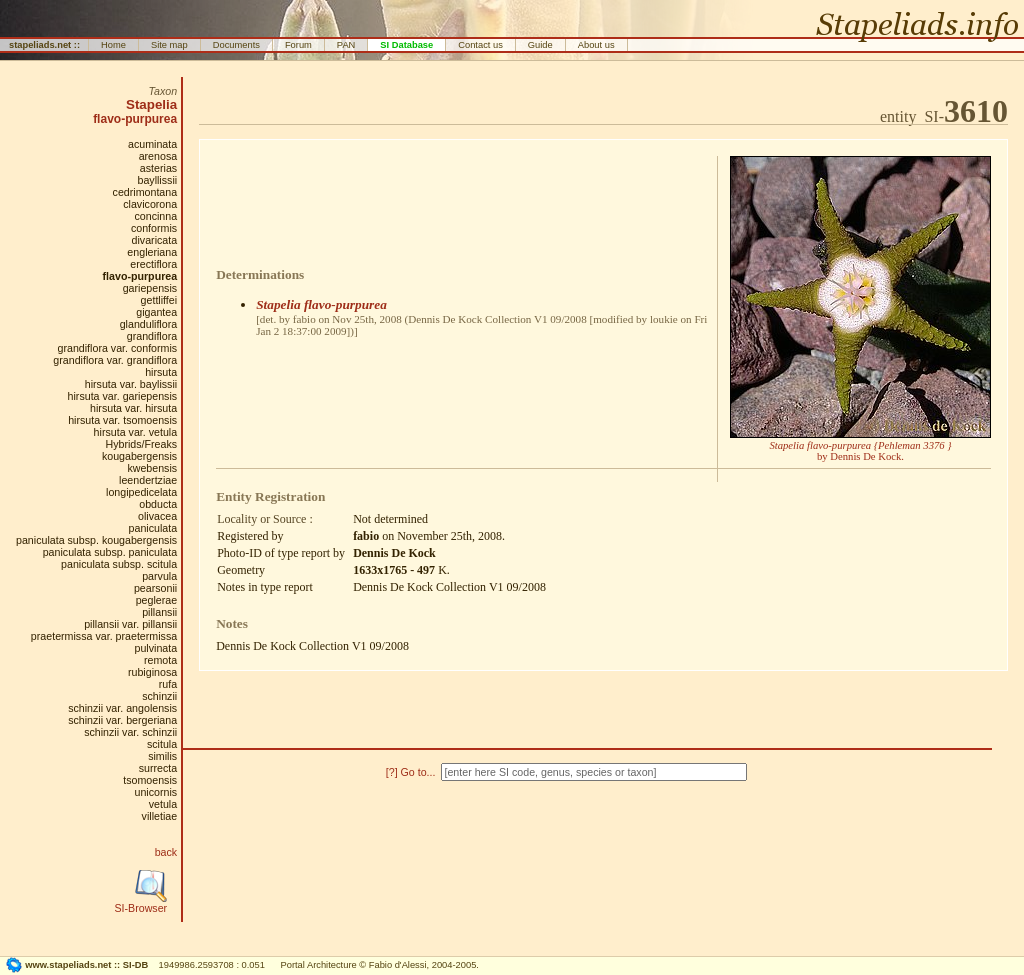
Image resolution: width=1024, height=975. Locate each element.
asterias (158, 168)
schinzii (159, 696)
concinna (155, 216)
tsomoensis (150, 780)
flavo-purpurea (135, 119)
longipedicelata (141, 492)
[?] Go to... (412, 772)
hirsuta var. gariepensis (123, 396)
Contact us (480, 45)
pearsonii (155, 588)
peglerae (156, 600)
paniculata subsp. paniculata (110, 552)
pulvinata (155, 648)
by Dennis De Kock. (860, 451)
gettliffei (159, 300)
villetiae (160, 816)
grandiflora (152, 336)
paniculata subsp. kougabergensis (96, 540)
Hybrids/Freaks (141, 444)
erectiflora (153, 264)
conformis (154, 228)
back (166, 852)
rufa (168, 684)
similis (162, 756)
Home (113, 45)
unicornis (155, 792)
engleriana (152, 252)
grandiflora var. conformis (118, 348)
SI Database (406, 45)
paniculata (153, 528)
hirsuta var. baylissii (131, 384)
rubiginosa (152, 672)
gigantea (156, 312)
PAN (346, 45)
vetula (163, 804)
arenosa (158, 156)
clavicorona (150, 204)
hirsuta (161, 372)
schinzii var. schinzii (130, 732)
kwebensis (152, 468)
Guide (540, 45)
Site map (169, 45)
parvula (159, 576)
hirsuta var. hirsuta (133, 408)
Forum (298, 45)
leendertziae (148, 480)
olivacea (157, 516)
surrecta (158, 768)
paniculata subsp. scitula (119, 564)
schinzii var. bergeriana (122, 720)
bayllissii (157, 180)
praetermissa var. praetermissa (104, 636)
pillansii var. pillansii (130, 624)
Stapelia (151, 104)
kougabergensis (139, 456)
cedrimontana (145, 192)
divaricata (155, 240)
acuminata (152, 144)
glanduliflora (148, 324)
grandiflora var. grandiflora (115, 360)
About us (596, 45)
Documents (236, 45)
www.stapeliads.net (68, 965)
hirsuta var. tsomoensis (122, 420)
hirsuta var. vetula (136, 432)
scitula (162, 744)
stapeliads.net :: (44, 45)
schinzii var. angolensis (122, 708)
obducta (158, 504)
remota (160, 660)
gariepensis (150, 288)
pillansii (159, 612)
